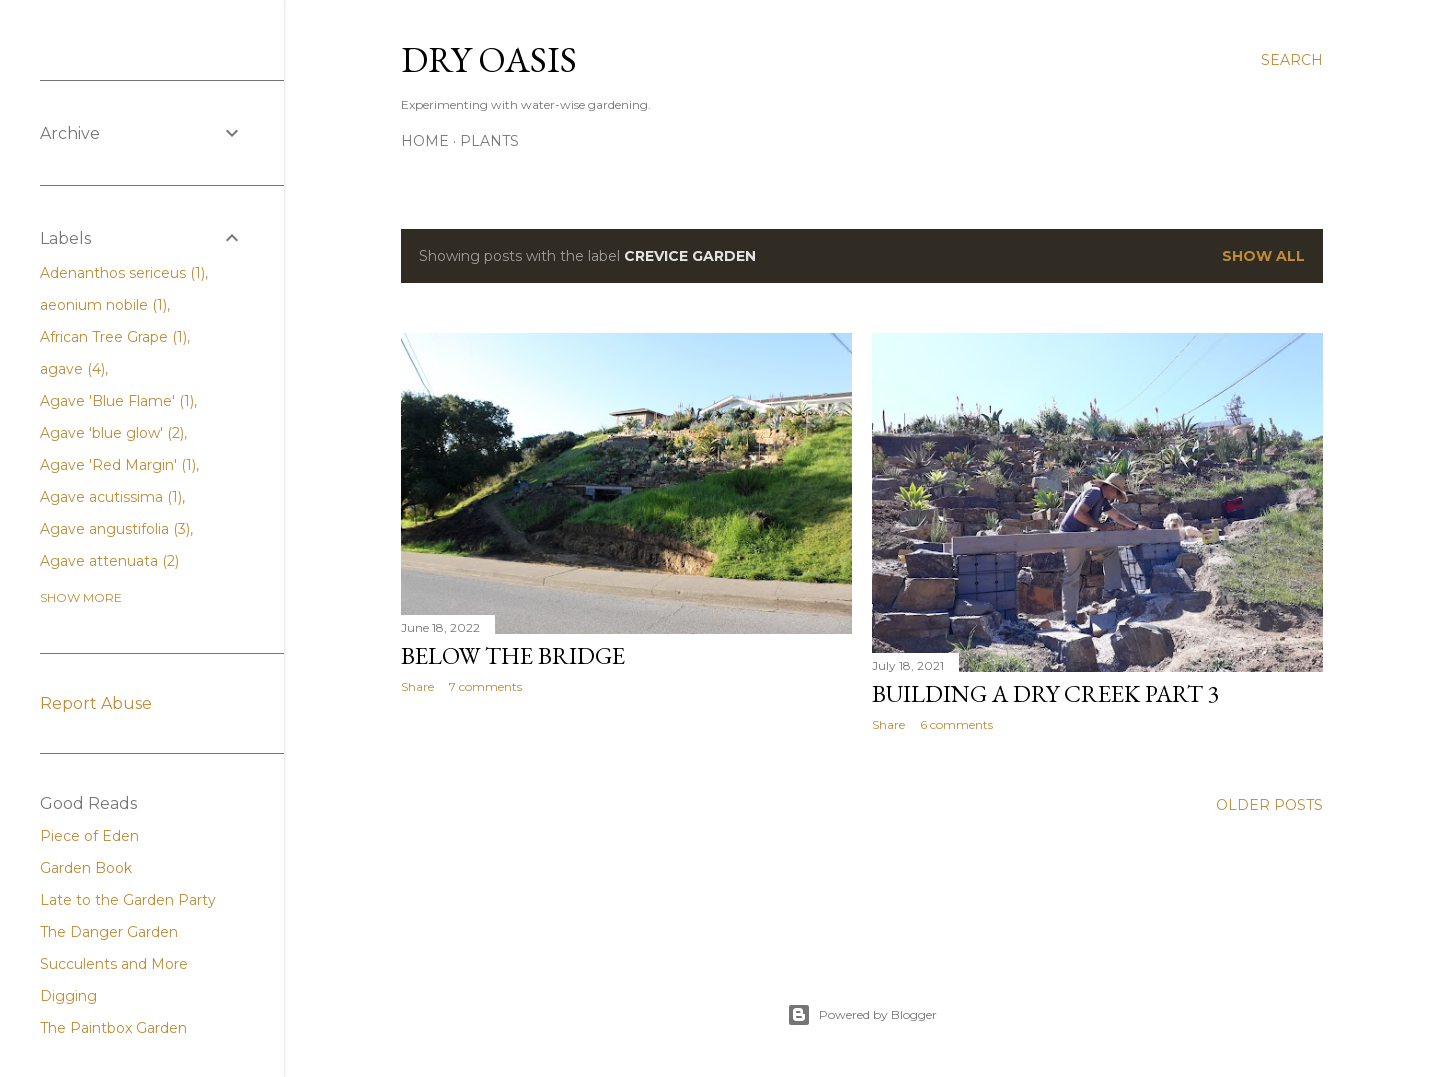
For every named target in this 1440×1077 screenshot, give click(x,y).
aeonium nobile (103, 305)
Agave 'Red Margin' (118, 465)
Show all (1263, 256)
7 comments (485, 686)
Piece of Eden (89, 836)
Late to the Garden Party (128, 900)
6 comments (956, 724)
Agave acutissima (111, 497)
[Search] (1292, 60)
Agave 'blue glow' (112, 433)
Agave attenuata (109, 561)
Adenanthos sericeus (122, 273)
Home (425, 141)
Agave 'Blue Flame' (117, 401)
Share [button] (417, 686)
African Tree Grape (113, 337)
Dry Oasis (489, 59)
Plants (489, 141)
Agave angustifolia (115, 529)
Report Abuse (96, 703)
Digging (68, 996)
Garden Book (86, 868)
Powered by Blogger (862, 1015)
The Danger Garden (109, 932)
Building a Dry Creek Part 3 (1046, 693)
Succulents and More (114, 964)
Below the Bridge (513, 655)
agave (72, 369)
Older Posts (1269, 805)
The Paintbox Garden (113, 1028)
